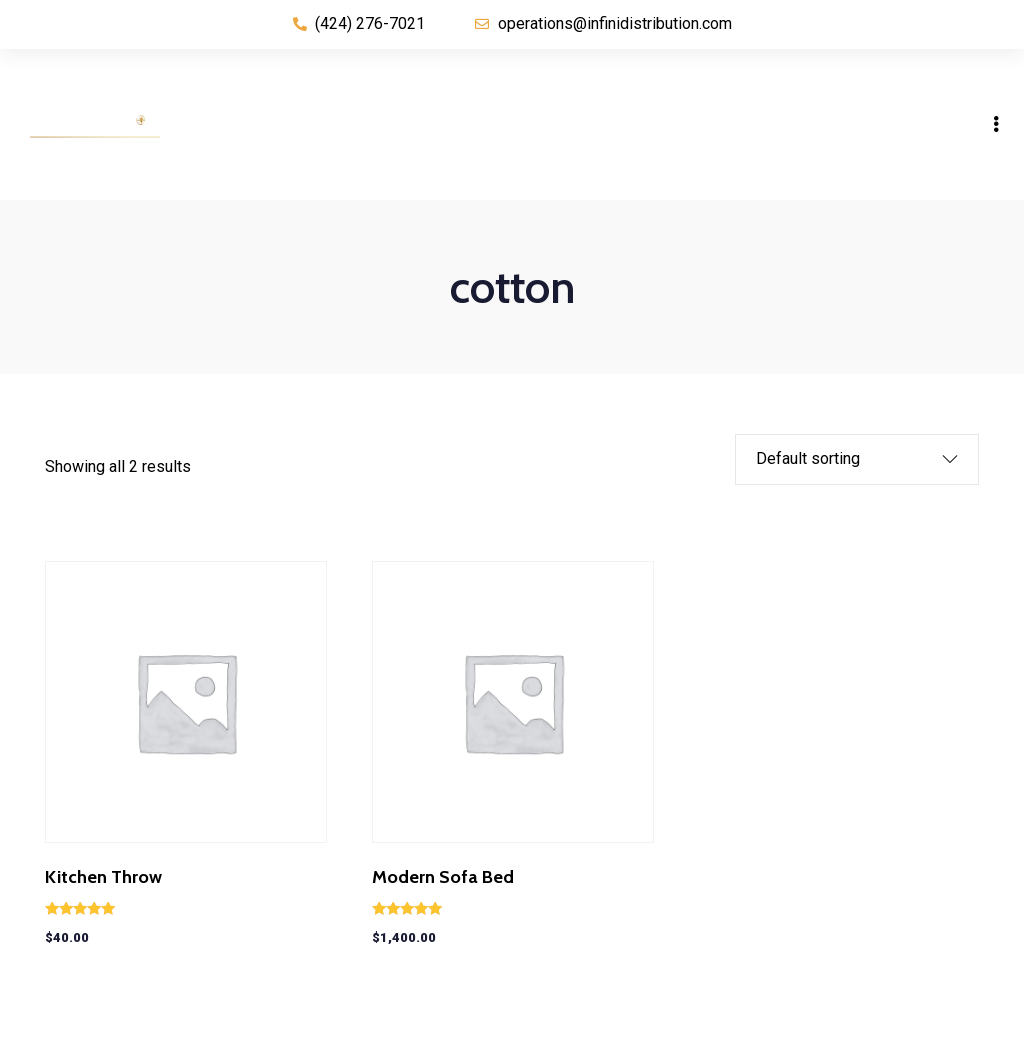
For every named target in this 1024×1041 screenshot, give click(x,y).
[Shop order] (842, 459)
